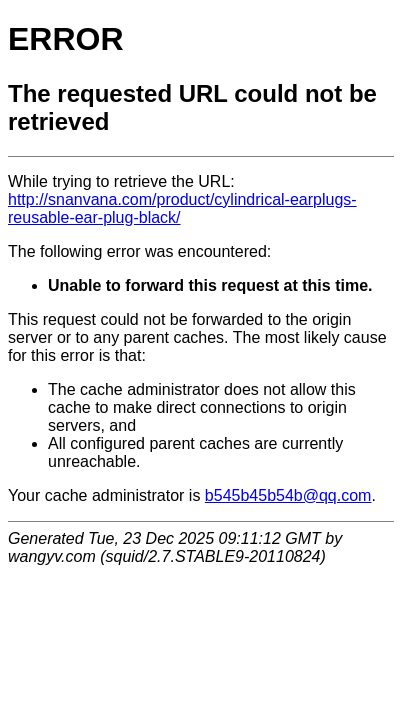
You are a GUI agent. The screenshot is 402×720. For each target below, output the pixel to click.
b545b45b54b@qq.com (288, 495)
